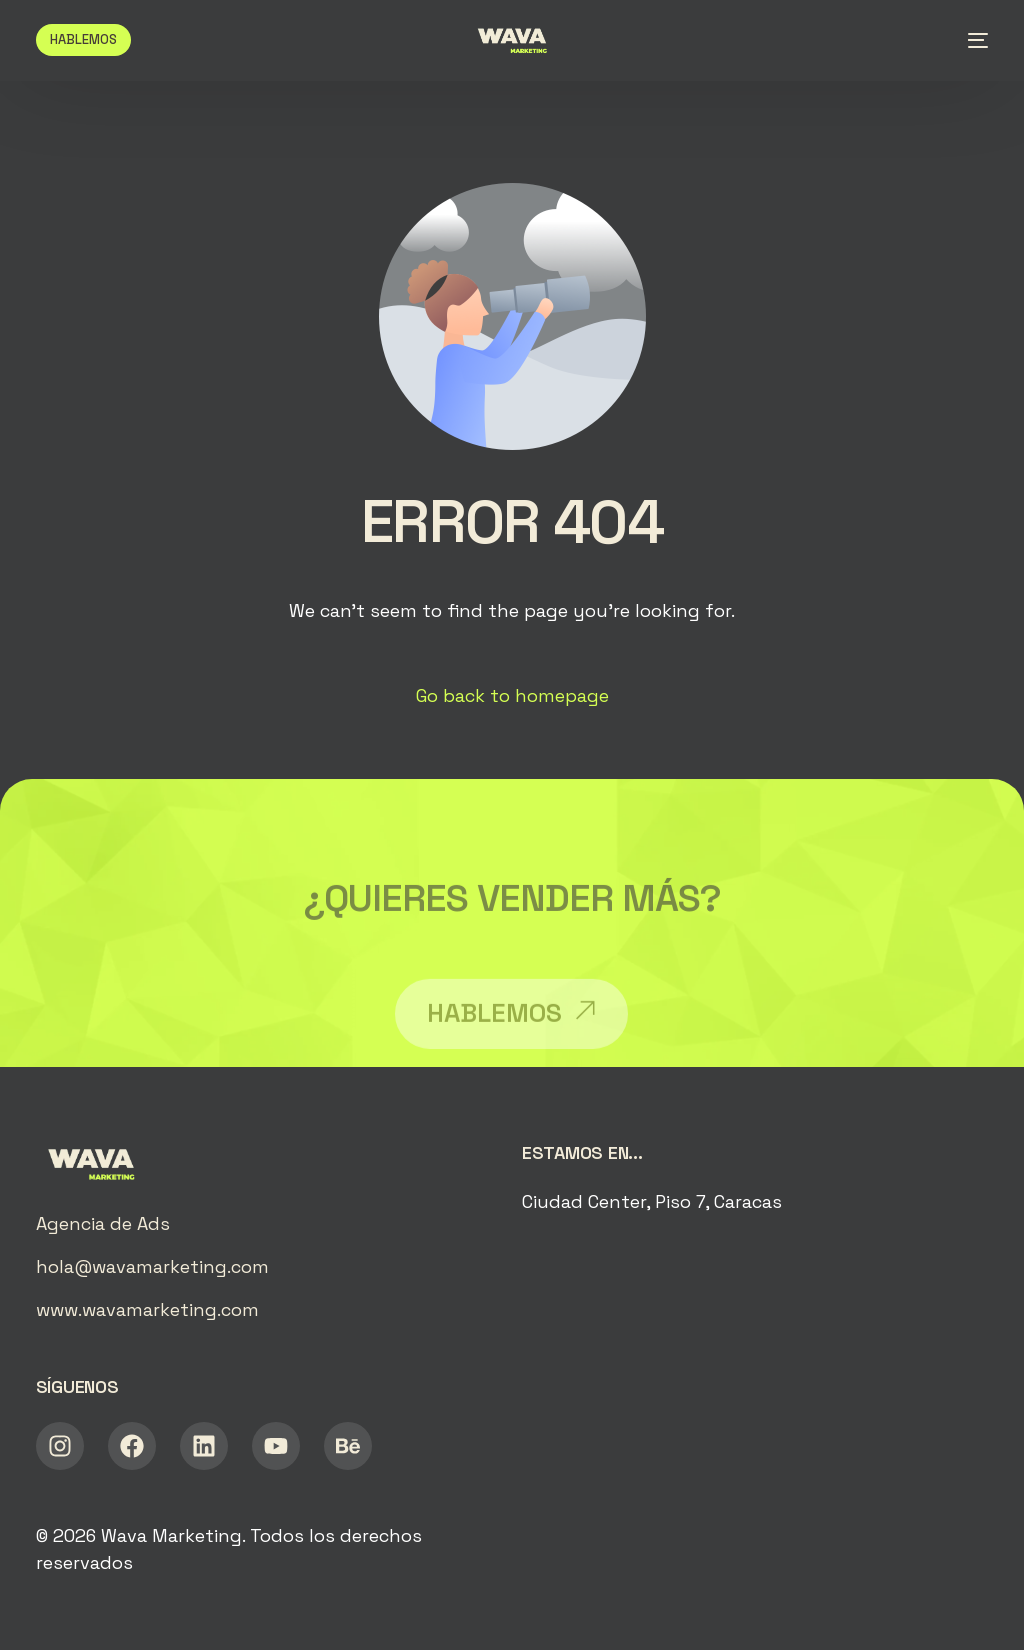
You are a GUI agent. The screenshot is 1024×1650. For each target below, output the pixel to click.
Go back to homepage (512, 695)
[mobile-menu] (970, 40)
